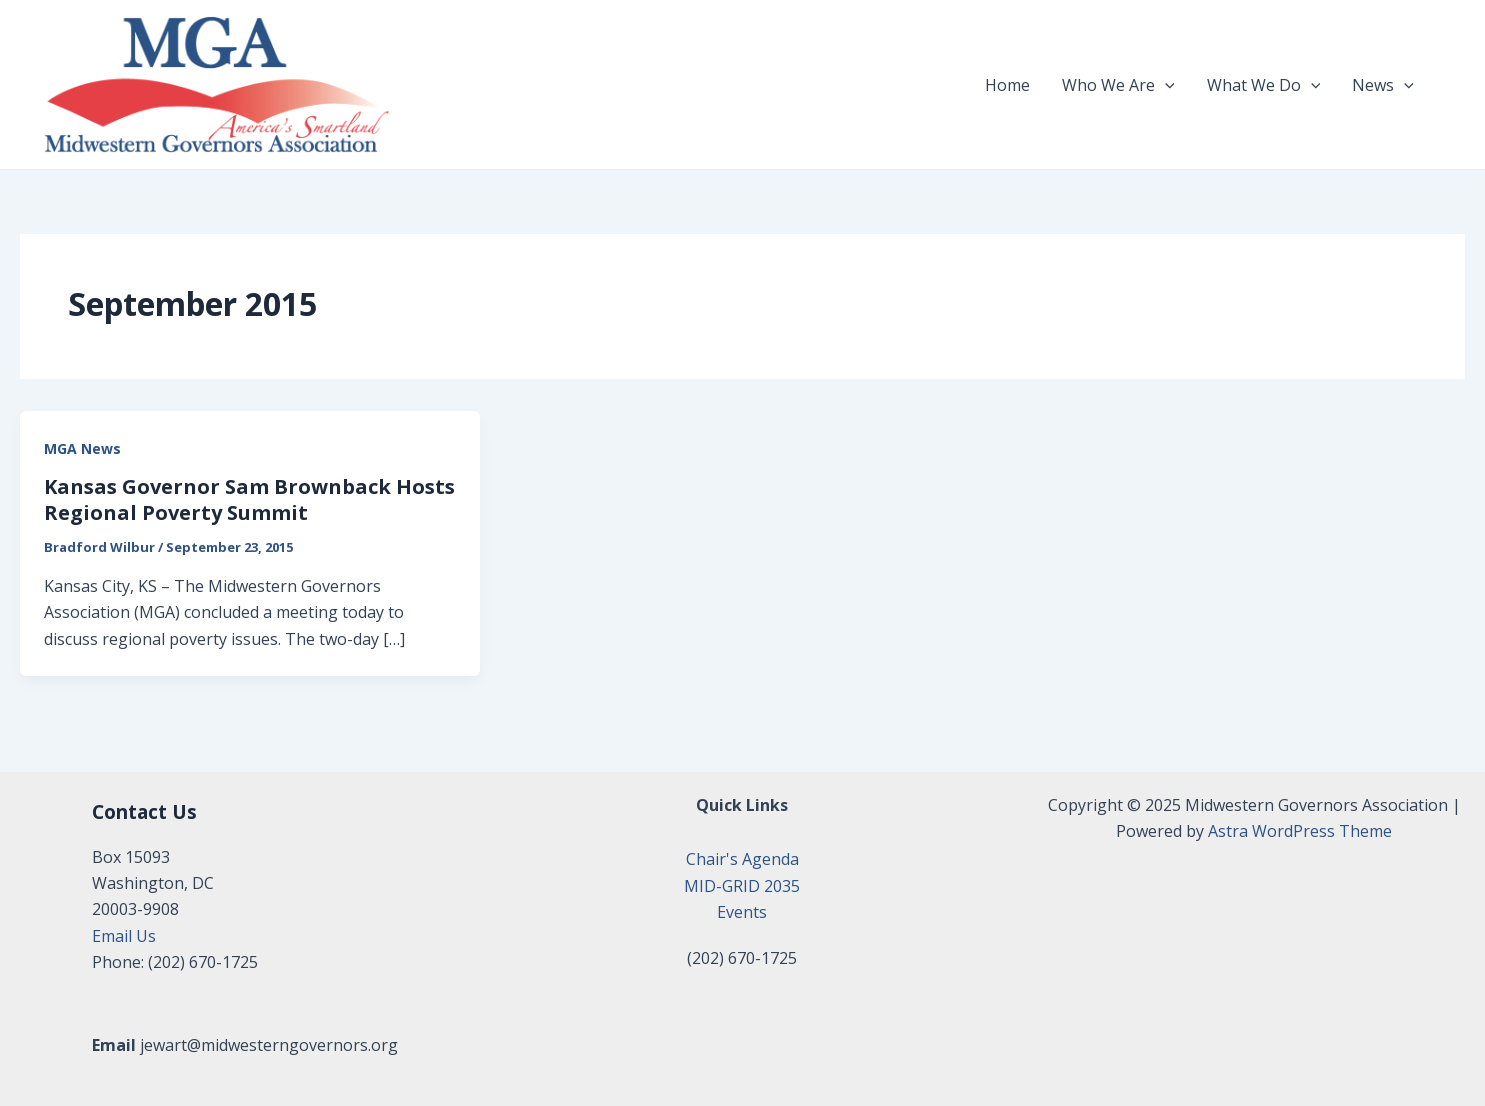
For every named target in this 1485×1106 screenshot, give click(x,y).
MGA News (82, 448)
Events (742, 912)
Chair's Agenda (742, 859)
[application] (1165, 85)
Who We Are (1118, 85)
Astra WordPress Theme (1300, 831)
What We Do (1264, 85)
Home (1007, 85)
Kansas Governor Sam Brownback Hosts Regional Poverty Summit (249, 499)
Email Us (124, 936)
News (1383, 85)
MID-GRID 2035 (742, 886)
